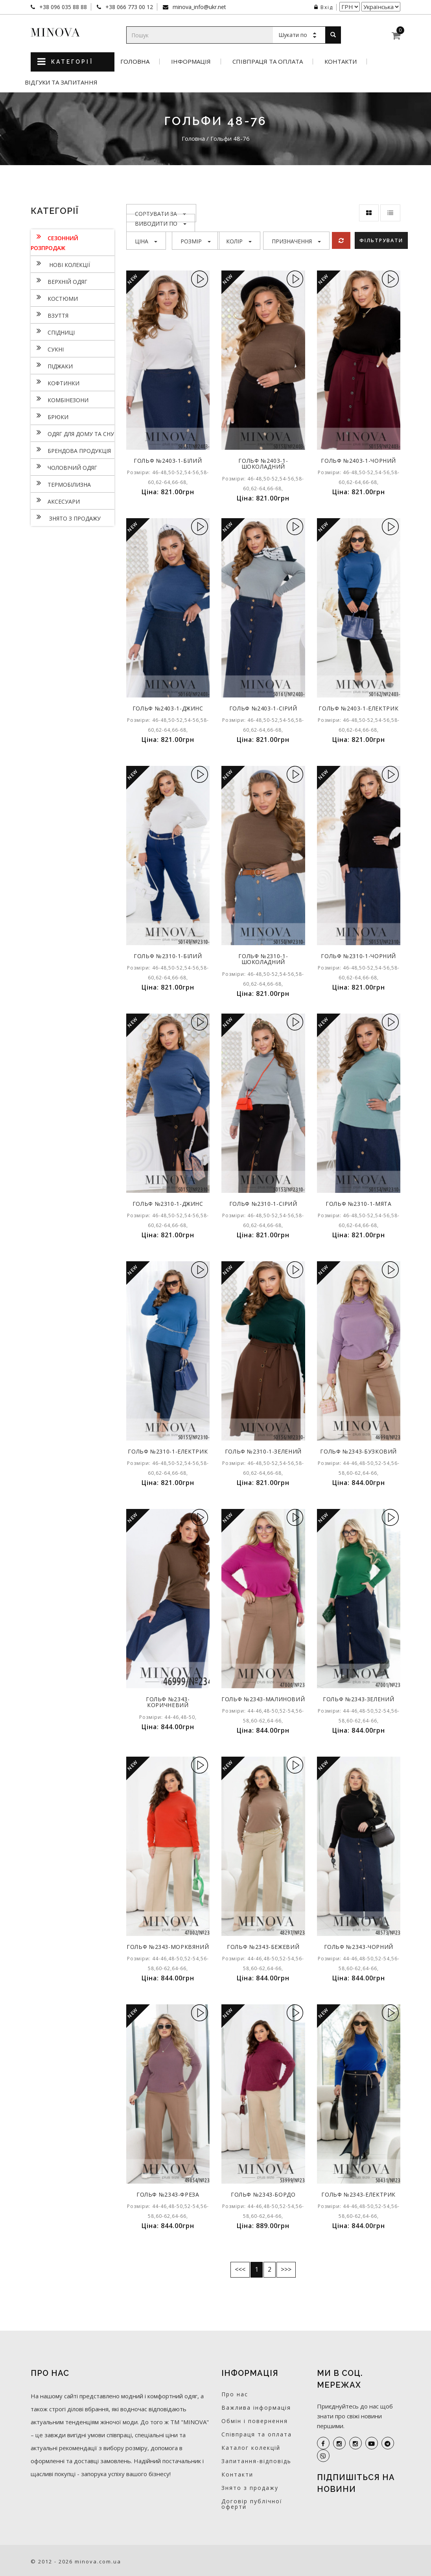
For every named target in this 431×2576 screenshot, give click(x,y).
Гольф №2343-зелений (359, 1699)
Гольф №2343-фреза (168, 2194)
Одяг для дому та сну (72, 433)
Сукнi (47, 348)
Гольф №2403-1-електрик (358, 708)
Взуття (49, 314)
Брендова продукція (71, 449)
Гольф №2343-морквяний (168, 1949)
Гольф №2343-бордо (263, 2194)
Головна (134, 61)
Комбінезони (59, 399)
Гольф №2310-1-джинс (167, 1203)
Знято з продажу (66, 517)
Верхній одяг (59, 280)
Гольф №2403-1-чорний (359, 460)
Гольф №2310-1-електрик (167, 1451)
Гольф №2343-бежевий (263, 1946)
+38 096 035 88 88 (62, 7)
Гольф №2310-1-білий (168, 956)
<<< (240, 2269)
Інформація (191, 61)
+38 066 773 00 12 (128, 7)
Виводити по (160, 223)
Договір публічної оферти (251, 2503)
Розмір (196, 241)
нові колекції (60, 264)
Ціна (146, 241)
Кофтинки (55, 382)
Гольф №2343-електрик (358, 2194)
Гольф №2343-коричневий (168, 1702)
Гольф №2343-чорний (358, 1946)
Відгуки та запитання (61, 82)
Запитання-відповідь (256, 2461)
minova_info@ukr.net (198, 7)
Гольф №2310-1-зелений (263, 1451)
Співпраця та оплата (267, 61)
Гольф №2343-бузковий (358, 1451)
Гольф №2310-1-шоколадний (263, 959)
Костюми (54, 297)
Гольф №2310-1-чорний (359, 956)
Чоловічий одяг (64, 466)
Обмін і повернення (254, 2421)
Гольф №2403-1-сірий (263, 708)
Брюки (49, 416)
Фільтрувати (382, 240)
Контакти (340, 61)
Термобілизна (61, 483)
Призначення (296, 241)
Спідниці (53, 331)
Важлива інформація (256, 2407)
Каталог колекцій (250, 2447)
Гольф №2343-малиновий (263, 1702)
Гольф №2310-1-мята (358, 1203)
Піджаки (52, 365)
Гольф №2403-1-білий (168, 460)
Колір (239, 241)
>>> (286, 2269)
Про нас (234, 2394)
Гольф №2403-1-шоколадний (263, 463)
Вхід (323, 7)
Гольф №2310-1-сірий (263, 1203)
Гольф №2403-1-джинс (167, 708)
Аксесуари (55, 500)
